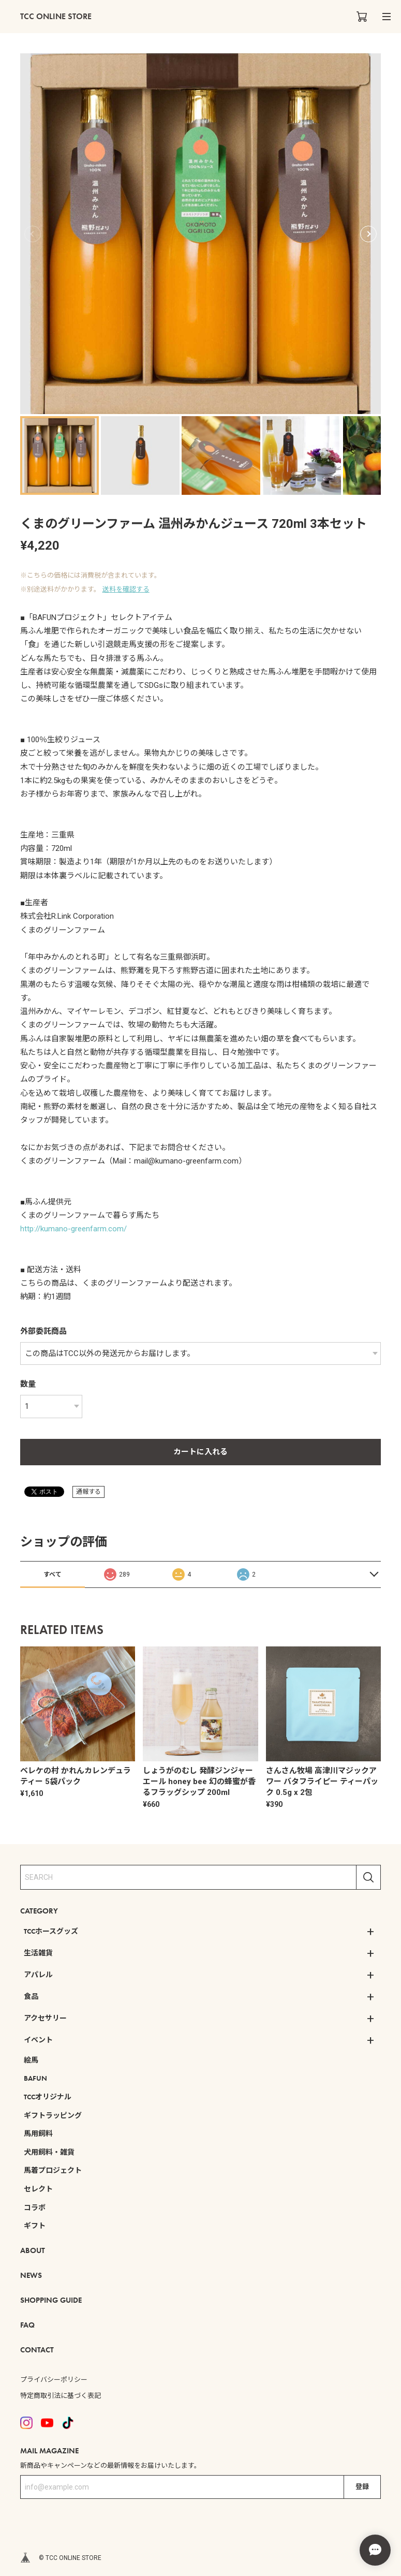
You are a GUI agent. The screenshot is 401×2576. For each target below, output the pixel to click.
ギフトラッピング (53, 2115)
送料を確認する (126, 589)
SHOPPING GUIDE (51, 2300)
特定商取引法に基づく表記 (60, 2396)
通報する (88, 1491)
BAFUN (35, 2078)
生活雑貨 (38, 1952)
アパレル (38, 1974)
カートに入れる (200, 1452)
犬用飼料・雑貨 (49, 2152)
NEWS (31, 2275)
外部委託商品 (43, 1331)
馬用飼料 (38, 2133)
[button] (368, 234)
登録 (362, 2486)
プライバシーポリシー (53, 2379)
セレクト (38, 2189)
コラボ (35, 2207)
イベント (38, 2039)
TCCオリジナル (47, 2096)
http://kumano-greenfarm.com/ (73, 1228)
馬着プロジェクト (53, 2170)
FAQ (27, 2325)
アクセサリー (45, 2018)
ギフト (35, 2225)
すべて (52, 1574)
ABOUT (32, 2250)
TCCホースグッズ (51, 1931)
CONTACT (37, 2350)
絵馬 (31, 2060)
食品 (31, 1996)
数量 (28, 1384)
